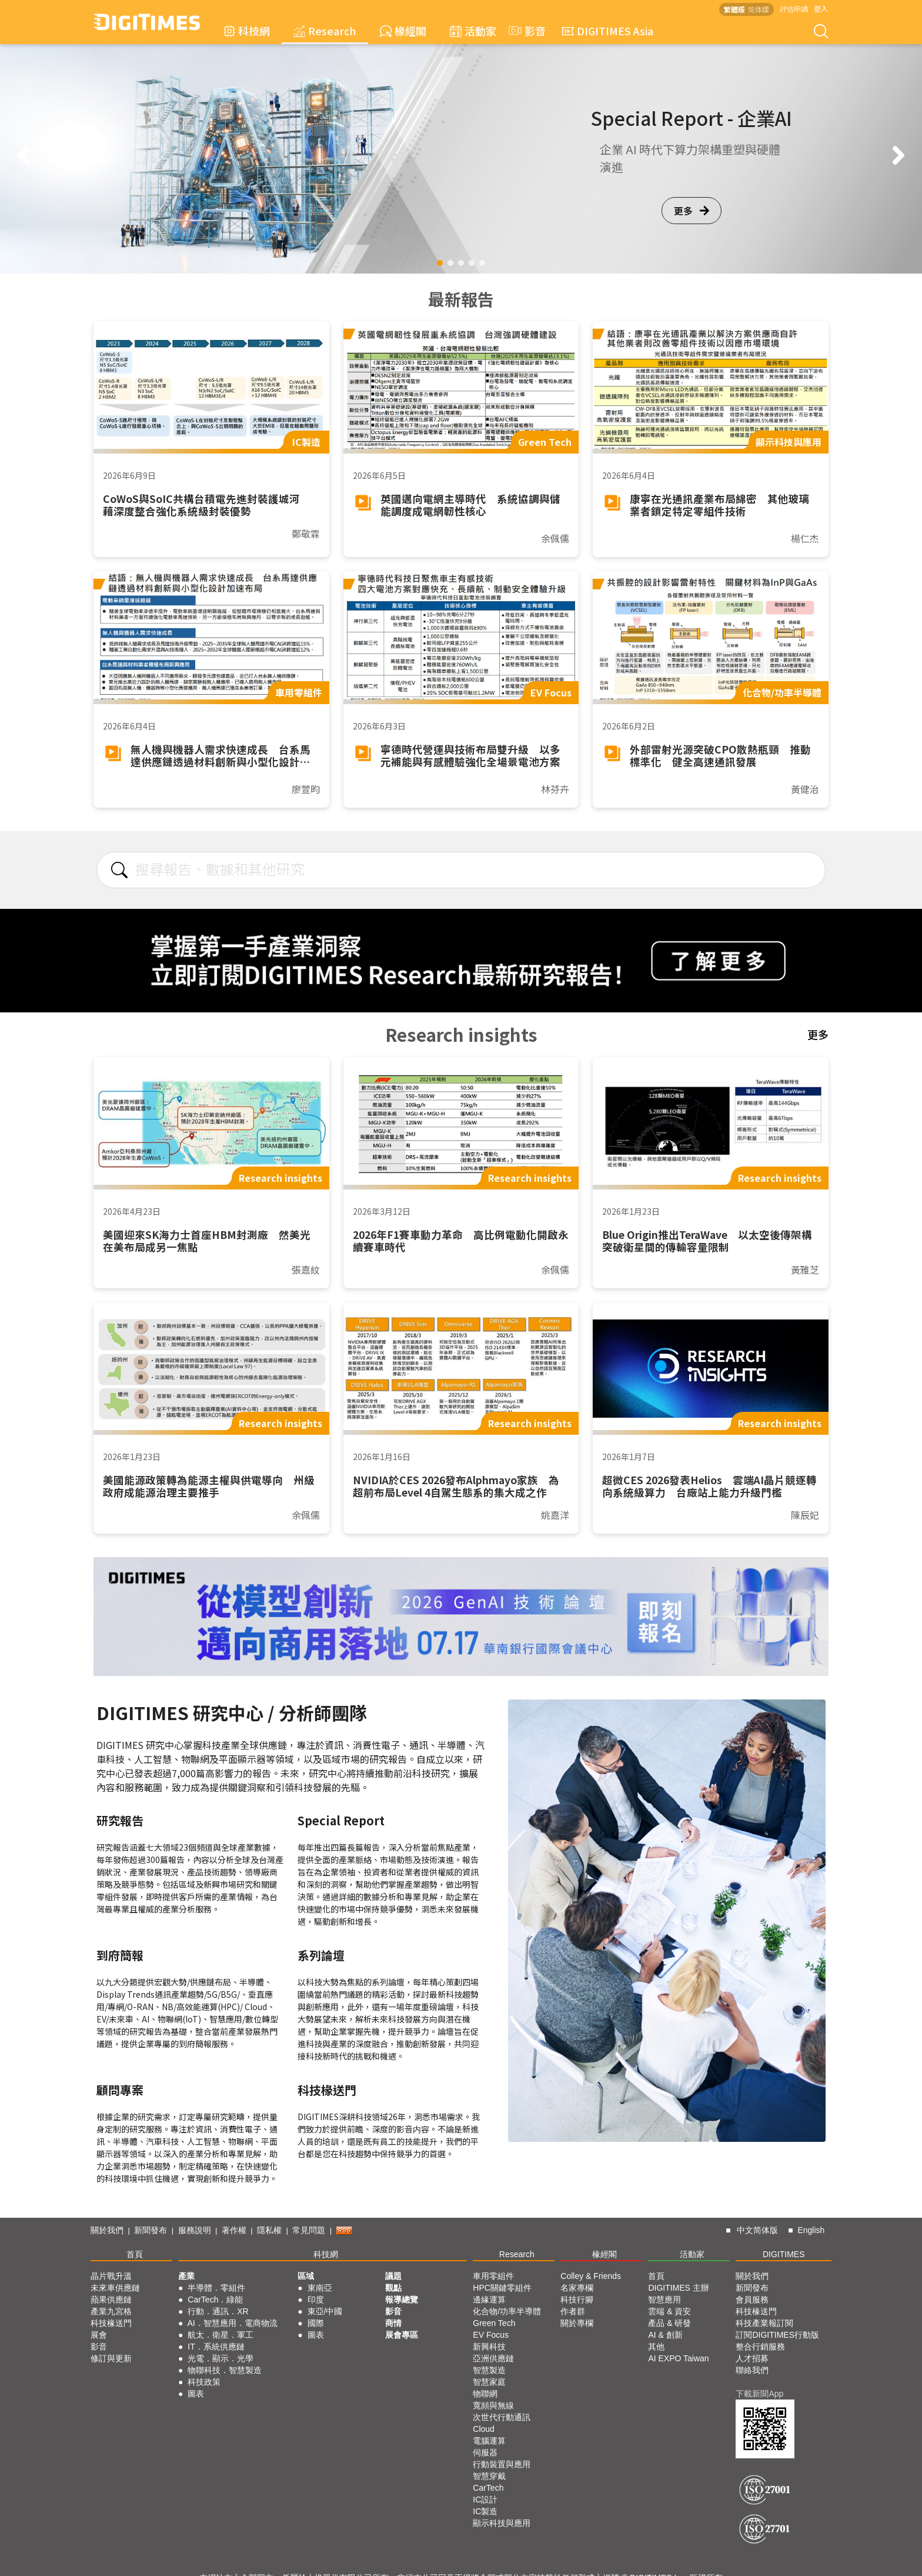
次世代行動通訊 (501, 2417)
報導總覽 (401, 2299)
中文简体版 (757, 2230)
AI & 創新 (665, 2335)
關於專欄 (576, 2323)
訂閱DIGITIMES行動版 (777, 2335)
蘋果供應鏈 (111, 2299)
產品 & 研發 (669, 2323)
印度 (316, 2299)
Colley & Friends (590, 2276)
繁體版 (734, 9)
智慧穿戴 (489, 2476)
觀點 (393, 2287)
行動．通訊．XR (218, 2311)
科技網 (246, 30)
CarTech (488, 2487)
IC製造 (485, 2511)
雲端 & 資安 (669, 2311)
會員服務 (752, 2299)
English (810, 2230)
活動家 (473, 30)
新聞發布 (150, 2230)
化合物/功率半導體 (507, 2311)
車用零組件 (493, 2276)
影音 (525, 30)
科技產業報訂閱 (764, 2323)
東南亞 (320, 2287)
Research (324, 30)
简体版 (758, 9)
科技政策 (204, 2382)
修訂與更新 (111, 2358)
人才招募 (752, 2358)
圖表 (196, 2393)
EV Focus (491, 2335)
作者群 (572, 2311)
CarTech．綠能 (215, 2299)
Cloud (484, 2429)
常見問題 (308, 2230)
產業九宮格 (111, 2311)
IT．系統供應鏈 (216, 2346)
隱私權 (269, 2230)
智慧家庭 (489, 2382)
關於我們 (107, 2230)
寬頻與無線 (493, 2405)
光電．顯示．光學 (220, 2358)
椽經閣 (403, 30)
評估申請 (794, 9)
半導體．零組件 (216, 2287)
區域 (306, 2276)
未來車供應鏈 (115, 2287)
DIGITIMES (784, 2254)
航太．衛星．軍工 (220, 2335)
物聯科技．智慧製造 (225, 2370)
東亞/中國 (325, 2311)
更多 (691, 211)
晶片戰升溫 (111, 2276)
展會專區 (401, 2335)
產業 (186, 2276)
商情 (393, 2323)
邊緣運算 (489, 2299)
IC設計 (485, 2499)
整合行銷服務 (760, 2346)
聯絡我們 (752, 2370)
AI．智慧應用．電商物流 (233, 2323)
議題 (393, 2276)
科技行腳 (576, 2299)
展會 (99, 2335)
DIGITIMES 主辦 (678, 2287)
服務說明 (194, 2230)
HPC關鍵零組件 (502, 2287)
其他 (656, 2346)
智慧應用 (664, 2299)
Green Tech (494, 2323)
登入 (821, 9)
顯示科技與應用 (501, 2523)
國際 (316, 2323)
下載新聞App (759, 2393)
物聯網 (485, 2393)
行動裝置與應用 (501, 2464)
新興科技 (489, 2346)
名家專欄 (576, 2287)
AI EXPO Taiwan (678, 2358)
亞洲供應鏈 (493, 2358)
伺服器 (485, 2452)
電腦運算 (489, 2440)
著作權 (234, 2230)
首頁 (134, 2254)
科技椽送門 (111, 2323)
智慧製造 (489, 2370)
